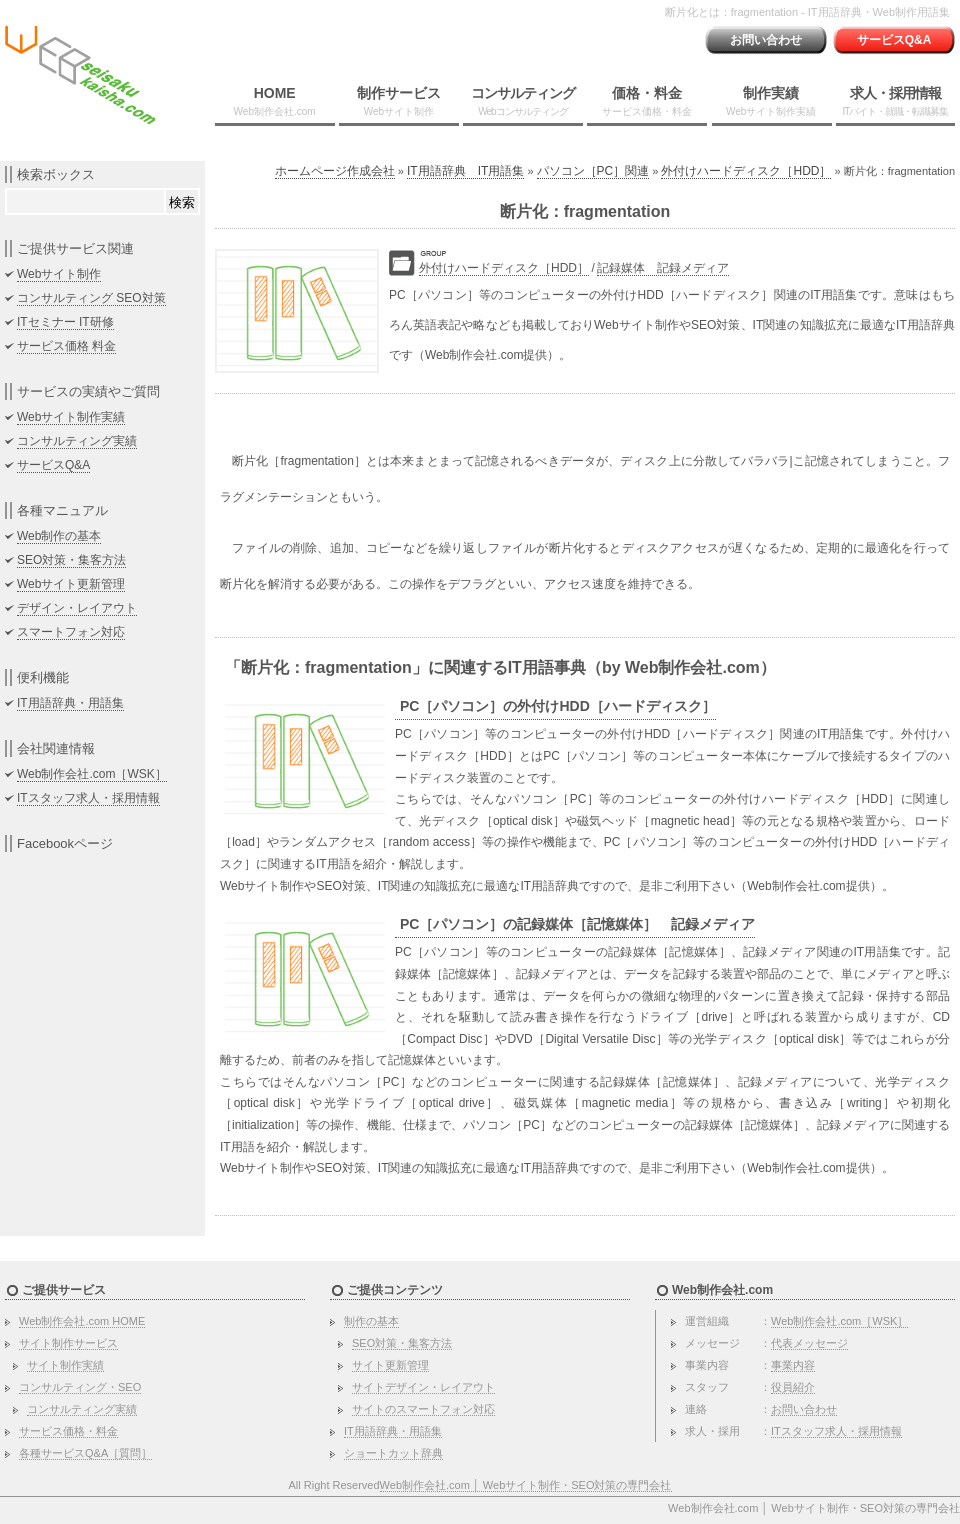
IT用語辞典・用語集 (70, 703)
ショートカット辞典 (393, 1453)
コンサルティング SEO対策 (91, 298)
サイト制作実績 (65, 1365)
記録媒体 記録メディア (663, 268)
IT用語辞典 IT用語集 (465, 171)
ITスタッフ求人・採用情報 (88, 798)
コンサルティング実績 (77, 441)
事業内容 (793, 1365)
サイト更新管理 (390, 1365)
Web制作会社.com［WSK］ (92, 774)
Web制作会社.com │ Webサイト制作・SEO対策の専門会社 (526, 1485)
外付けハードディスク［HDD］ (746, 171)
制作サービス (399, 101)
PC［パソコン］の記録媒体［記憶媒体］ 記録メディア (577, 924)
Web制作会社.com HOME (82, 1321)
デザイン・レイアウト (77, 608)
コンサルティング (523, 101)
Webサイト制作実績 (71, 417)
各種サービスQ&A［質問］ (85, 1453)
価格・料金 (647, 101)
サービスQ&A (894, 40)
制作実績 (771, 101)
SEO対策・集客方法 (71, 560)
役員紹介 (793, 1387)
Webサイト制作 (59, 274)
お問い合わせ (766, 40)
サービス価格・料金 (68, 1431)
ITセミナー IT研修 (65, 322)
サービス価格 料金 (66, 346)
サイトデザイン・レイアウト (423, 1387)
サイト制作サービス (68, 1343)
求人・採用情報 (895, 101)
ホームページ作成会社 (335, 171)
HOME (275, 101)
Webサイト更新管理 (71, 584)
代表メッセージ (809, 1343)
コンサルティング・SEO (80, 1387)
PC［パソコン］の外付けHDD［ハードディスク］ (558, 706)
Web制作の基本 (59, 536)
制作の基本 (371, 1321)
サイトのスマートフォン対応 (423, 1409)
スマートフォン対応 (71, 632)
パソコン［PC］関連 (593, 171)
